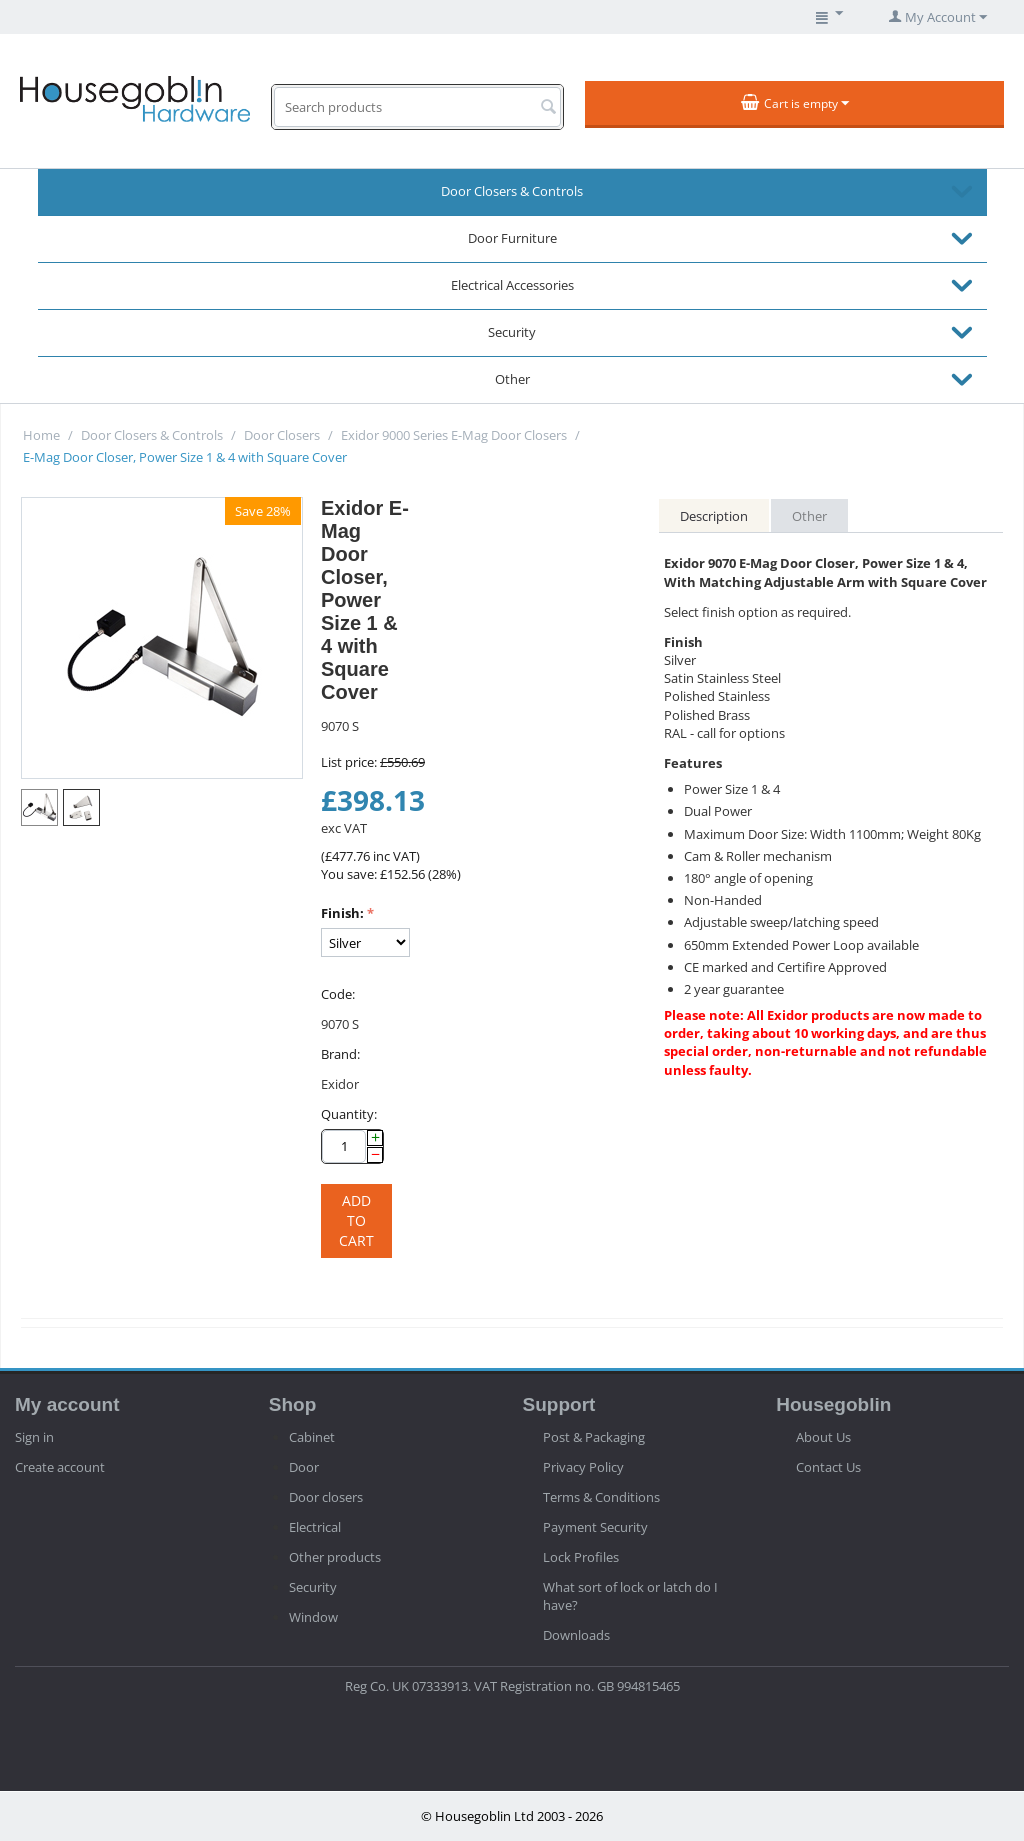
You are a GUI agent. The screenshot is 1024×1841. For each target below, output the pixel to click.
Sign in (34, 1437)
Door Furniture (512, 238)
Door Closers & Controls (512, 191)
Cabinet (312, 1437)
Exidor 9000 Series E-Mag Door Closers (454, 435)
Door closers (326, 1497)
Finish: (342, 913)
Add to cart (356, 1220)
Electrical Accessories (512, 285)
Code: (338, 994)
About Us (823, 1437)
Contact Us (828, 1467)
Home (41, 435)
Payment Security (595, 1527)
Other (512, 379)
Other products (335, 1557)
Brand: (340, 1054)
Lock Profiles (581, 1557)
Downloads (576, 1635)
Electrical (315, 1527)
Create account (60, 1467)
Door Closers (282, 435)
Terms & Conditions (601, 1497)
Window (313, 1617)
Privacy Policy (583, 1467)
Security (512, 332)
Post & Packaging (594, 1437)
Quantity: (349, 1114)
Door (304, 1467)
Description (714, 516)
